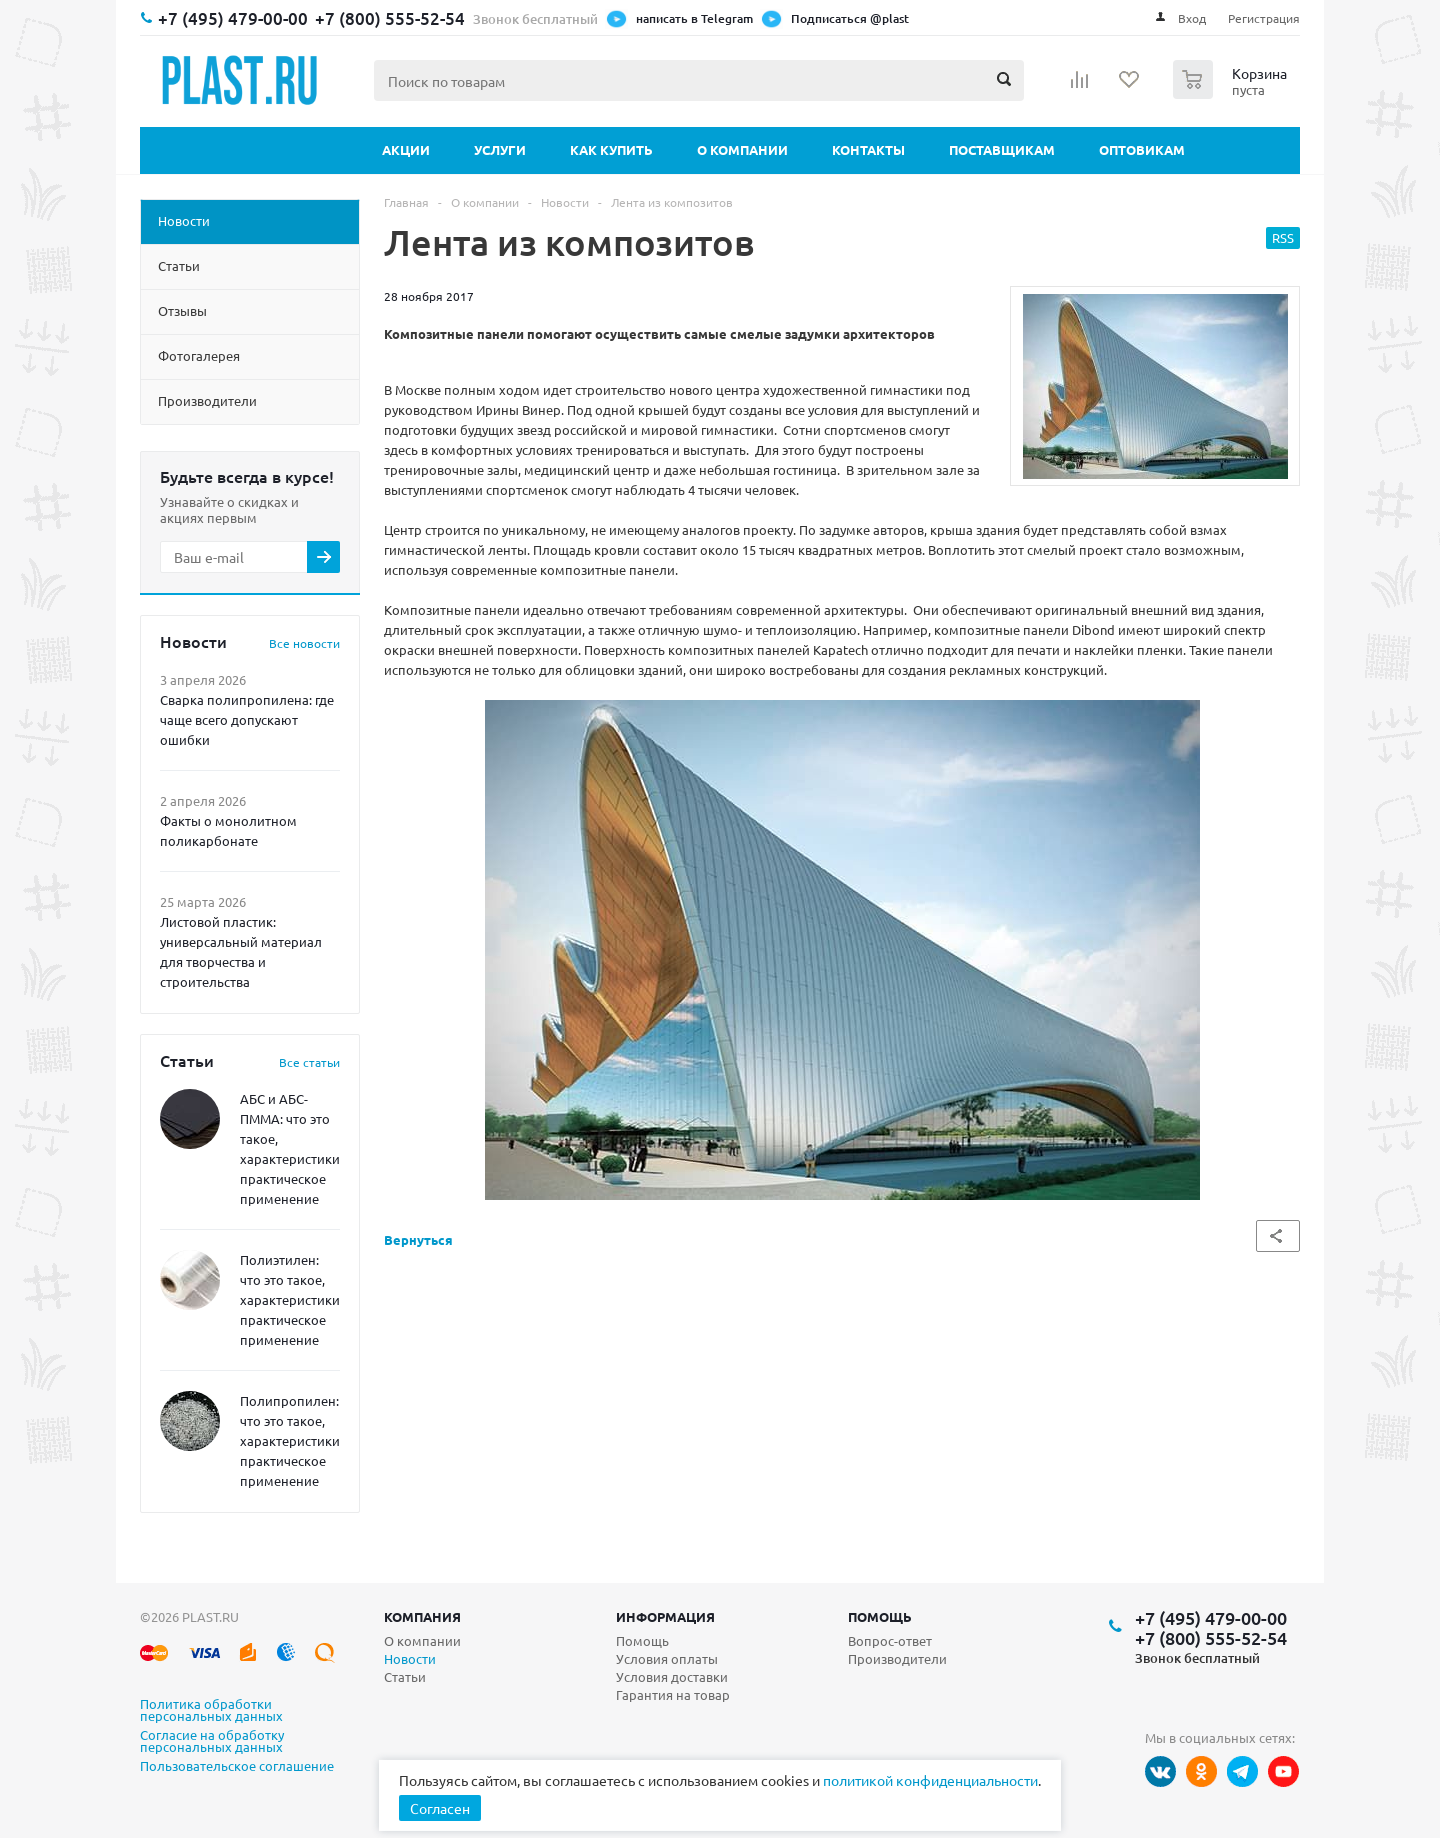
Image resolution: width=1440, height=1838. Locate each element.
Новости (410, 1658)
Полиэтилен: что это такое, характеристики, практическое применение (291, 1299)
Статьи (405, 1676)
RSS (1283, 237)
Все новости (304, 643)
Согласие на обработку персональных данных (212, 1742)
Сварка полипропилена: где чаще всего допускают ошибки (247, 719)
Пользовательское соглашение (237, 1767)
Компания (422, 1616)
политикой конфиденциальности (930, 1780)
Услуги (500, 149)
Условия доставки (672, 1676)
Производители (897, 1658)
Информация (665, 1616)
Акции (406, 149)
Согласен (440, 1808)
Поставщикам (1002, 149)
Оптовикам (1142, 149)
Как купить (611, 149)
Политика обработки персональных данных (211, 1711)
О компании (742, 149)
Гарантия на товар (673, 1694)
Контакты (868, 149)
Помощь (880, 1616)
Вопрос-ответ (890, 1640)
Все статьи (309, 1062)
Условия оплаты (667, 1658)
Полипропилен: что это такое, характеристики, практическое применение (291, 1440)
